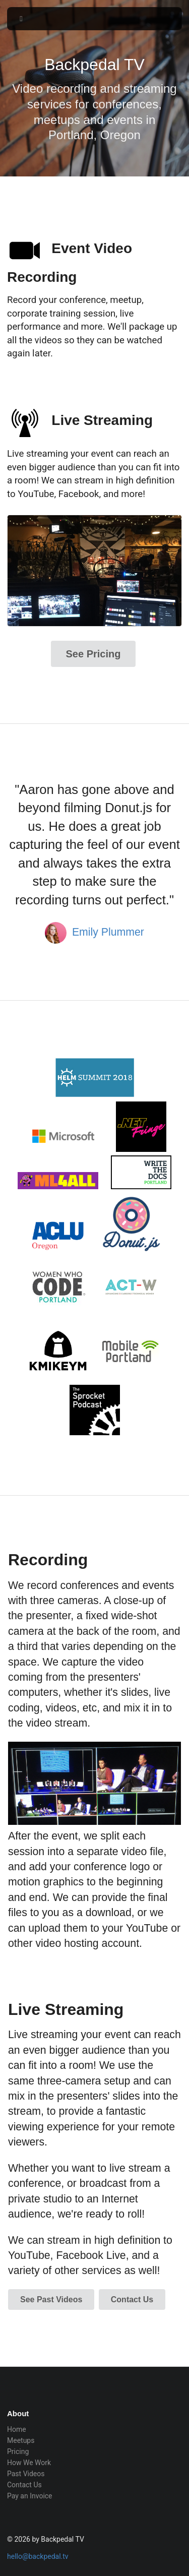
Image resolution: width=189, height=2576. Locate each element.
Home (16, 2429)
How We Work (29, 2463)
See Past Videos (51, 2299)
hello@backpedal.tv (38, 2556)
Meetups (20, 2440)
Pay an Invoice (29, 2496)
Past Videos (26, 2474)
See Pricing (93, 653)
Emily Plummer (108, 932)
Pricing (18, 2451)
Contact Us (132, 2299)
